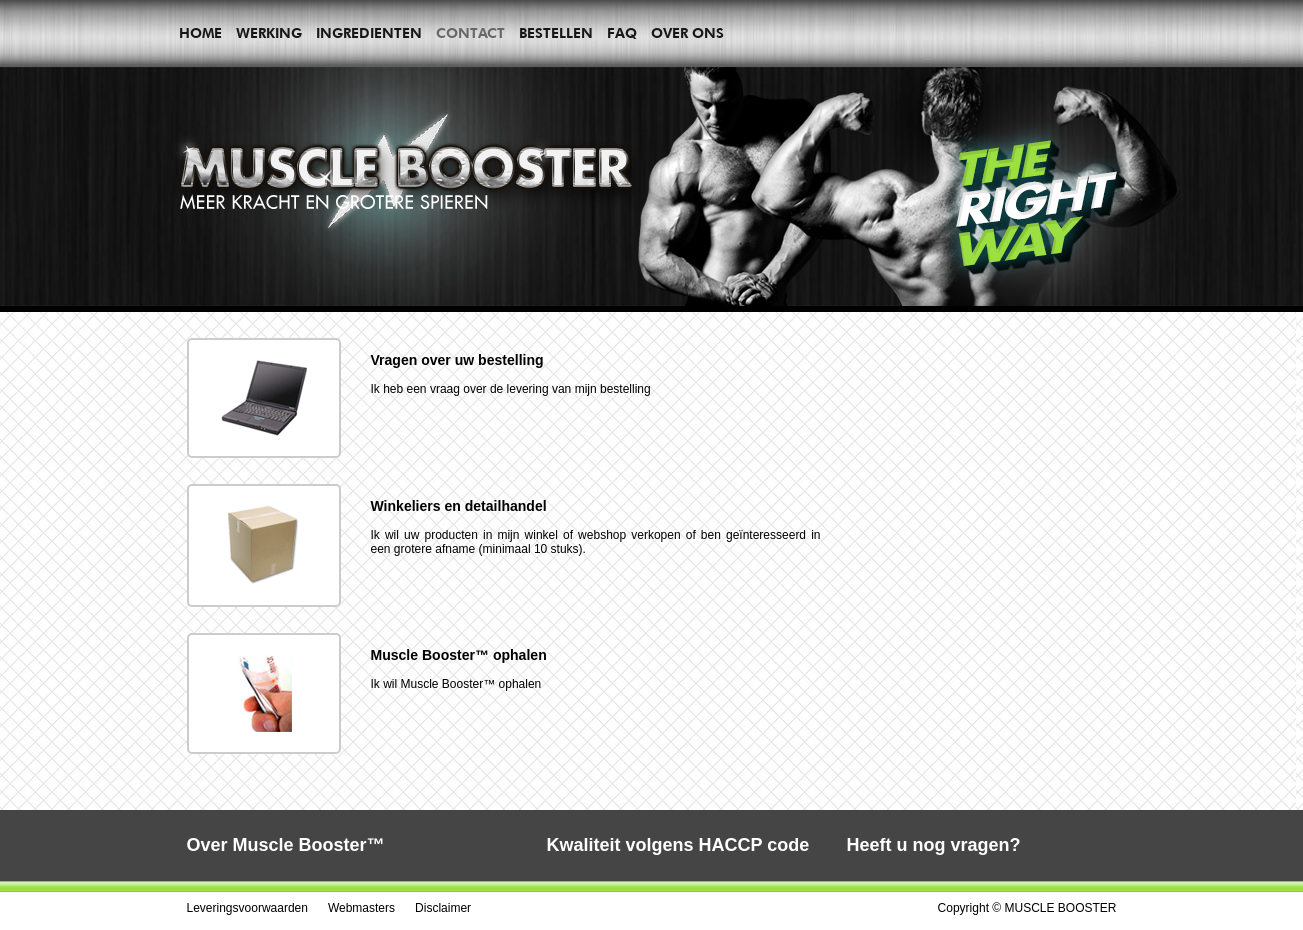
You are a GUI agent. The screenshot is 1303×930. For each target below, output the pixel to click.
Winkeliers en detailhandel (459, 506)
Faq (622, 33)
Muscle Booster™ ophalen (459, 655)
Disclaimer (443, 908)
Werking (269, 33)
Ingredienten (369, 33)
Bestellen (556, 33)
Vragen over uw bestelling (457, 360)
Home (200, 33)
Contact (470, 33)
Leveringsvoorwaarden (247, 908)
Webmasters (361, 908)
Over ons (687, 33)
